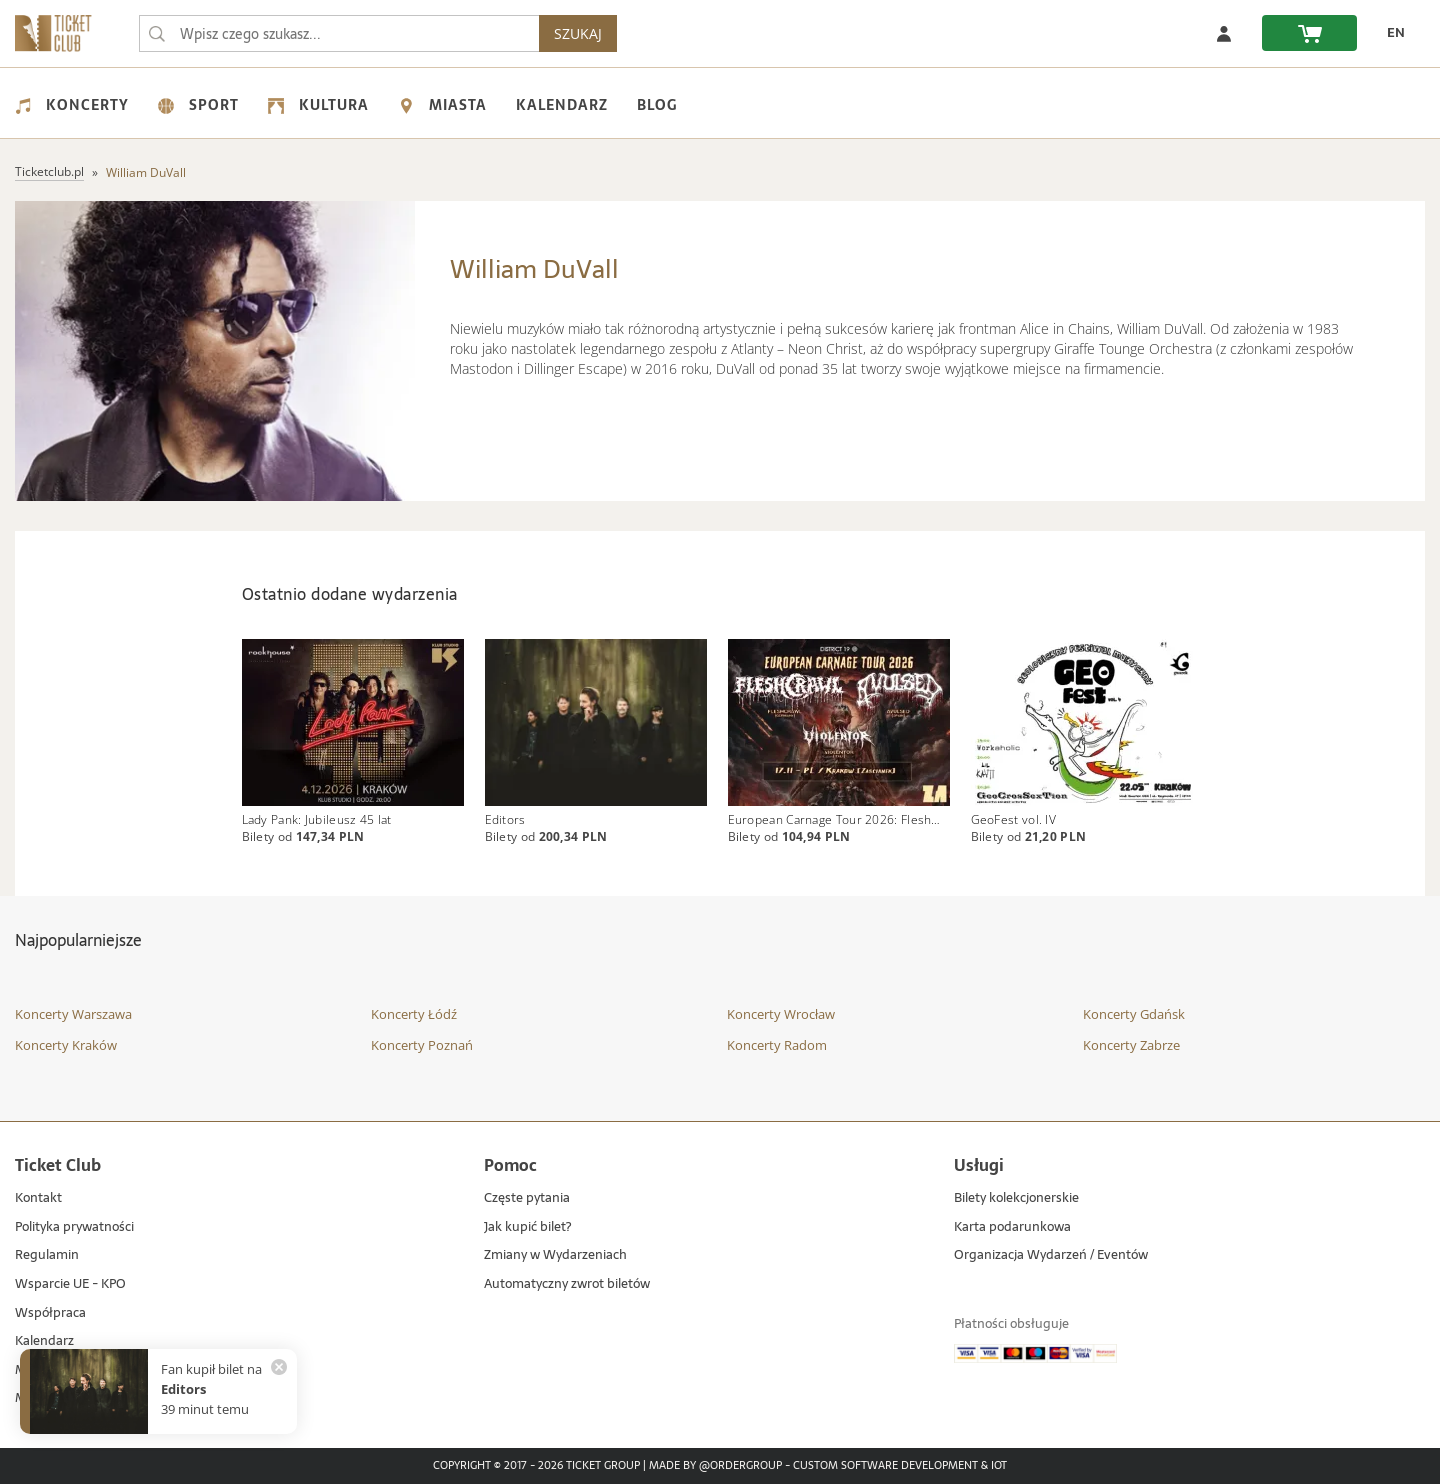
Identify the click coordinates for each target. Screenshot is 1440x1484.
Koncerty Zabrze (1131, 1045)
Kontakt (38, 1198)
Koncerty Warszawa (73, 1014)
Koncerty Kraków (66, 1045)
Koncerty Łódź (414, 1014)
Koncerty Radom (777, 1045)
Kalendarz (562, 105)
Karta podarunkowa (1012, 1227)
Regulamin (47, 1255)
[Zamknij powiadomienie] (279, 1367)
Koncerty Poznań (422, 1045)
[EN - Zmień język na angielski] (1391, 33)
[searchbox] (339, 33)
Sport (198, 105)
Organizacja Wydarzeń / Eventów (1051, 1255)
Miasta (442, 105)
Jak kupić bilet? (527, 1227)
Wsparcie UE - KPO (70, 1284)
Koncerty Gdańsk (1134, 1014)
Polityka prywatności (74, 1227)
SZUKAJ (578, 33)
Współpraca (50, 1313)
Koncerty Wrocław (781, 1014)
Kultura (318, 105)
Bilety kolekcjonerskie (1016, 1198)
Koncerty (72, 105)
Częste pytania (527, 1198)
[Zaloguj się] (1224, 33)
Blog (657, 105)
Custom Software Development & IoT (900, 1466)
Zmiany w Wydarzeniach (555, 1255)
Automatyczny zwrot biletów (567, 1284)
